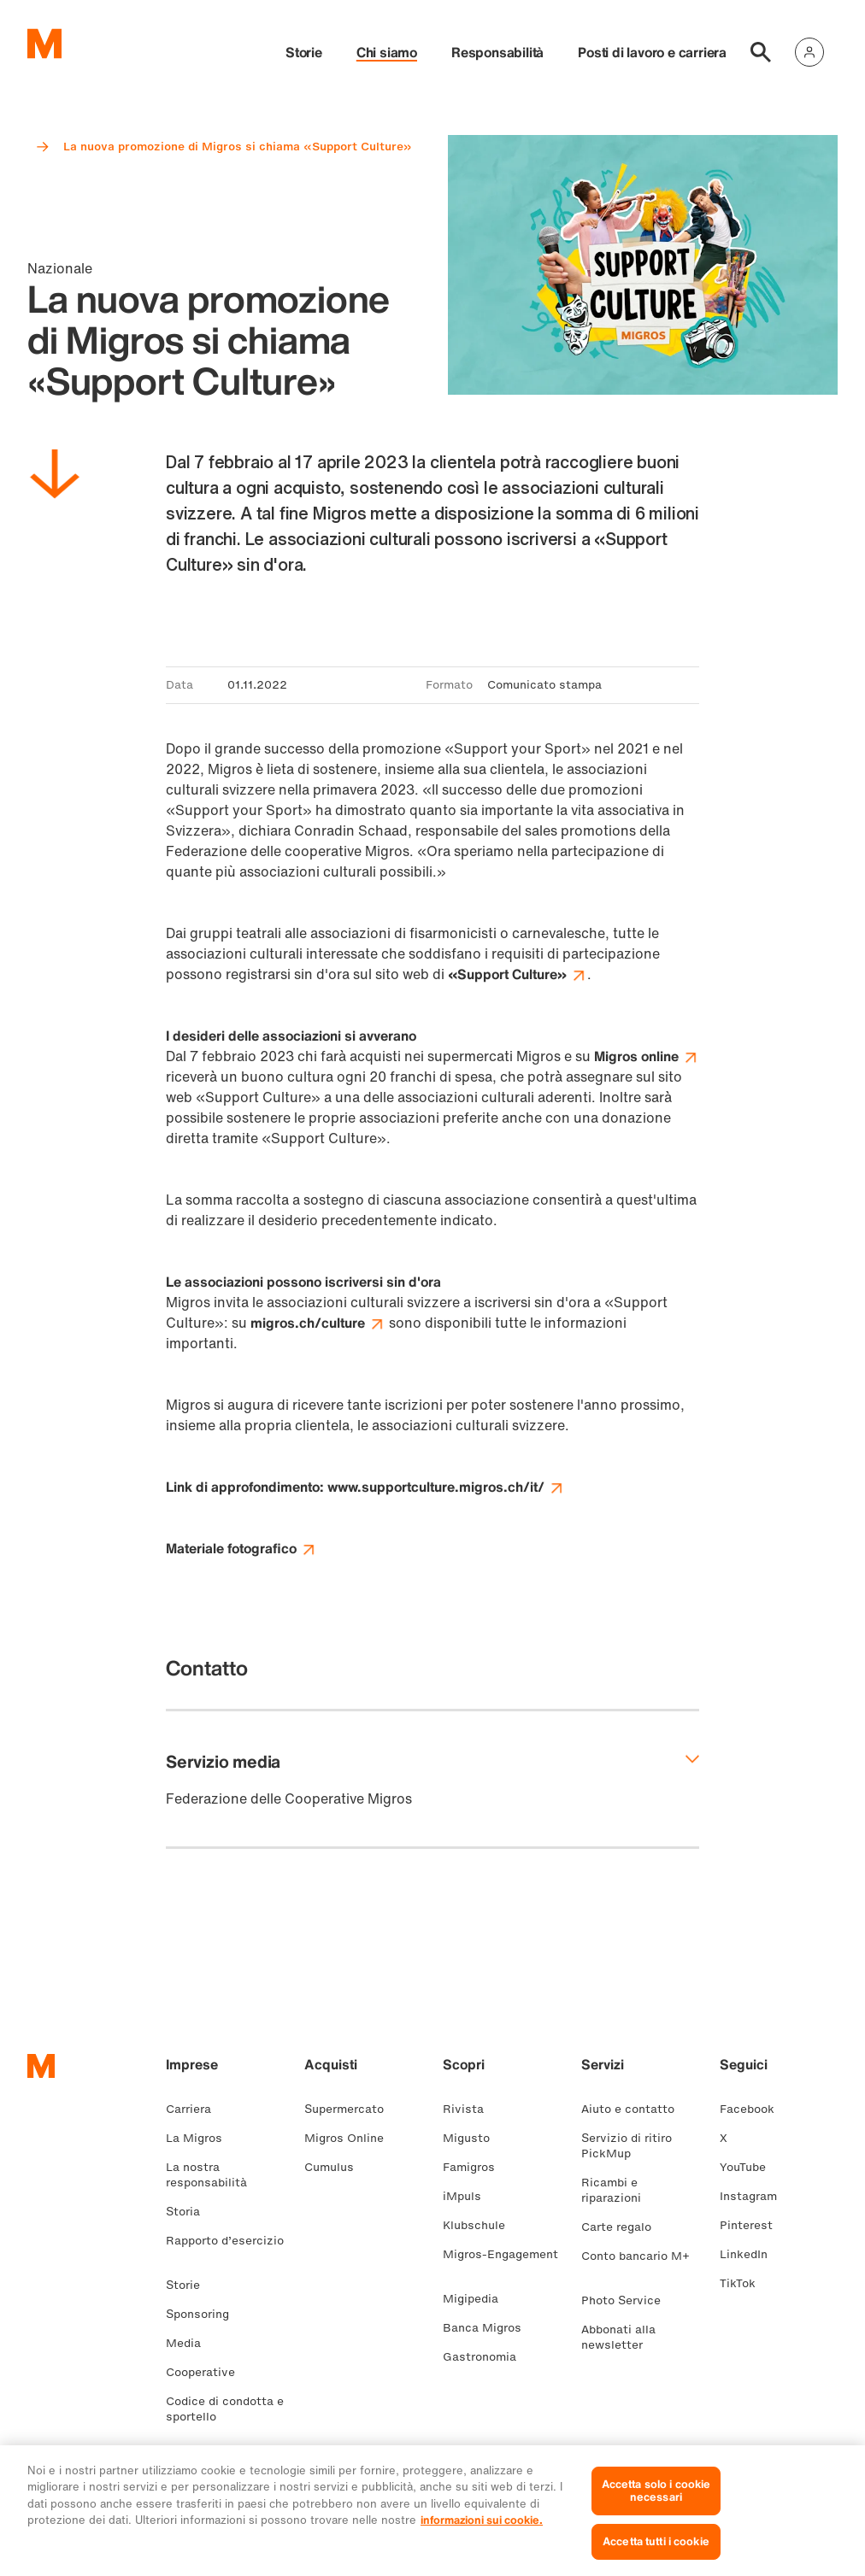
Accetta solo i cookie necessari (656, 2501)
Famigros (476, 2167)
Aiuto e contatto (634, 2109)
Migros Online (350, 2138)
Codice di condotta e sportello (225, 2409)
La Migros (201, 2138)
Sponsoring (204, 2314)
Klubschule (481, 2225)
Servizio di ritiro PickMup (626, 2146)
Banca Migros (489, 2328)
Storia (190, 2211)
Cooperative (207, 2372)
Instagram (755, 2196)
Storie (303, 52)
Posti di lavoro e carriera (652, 52)
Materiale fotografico (241, 1548)
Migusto (473, 2138)
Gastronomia (486, 2357)
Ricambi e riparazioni (618, 2190)
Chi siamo (386, 52)
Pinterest (753, 2225)
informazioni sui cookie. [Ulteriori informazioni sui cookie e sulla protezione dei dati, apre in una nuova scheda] (482, 2531)
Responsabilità (497, 52)
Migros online (646, 1056)
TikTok (744, 2283)
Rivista (470, 2109)
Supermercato (350, 2109)
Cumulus (336, 2167)
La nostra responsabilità (213, 2175)
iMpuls (469, 2196)
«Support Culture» (517, 974)
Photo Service (627, 2300)
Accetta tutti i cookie (656, 2552)
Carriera (195, 2109)
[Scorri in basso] (54, 476)
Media (190, 2343)
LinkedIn (750, 2254)
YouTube (750, 2167)
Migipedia (477, 2298)
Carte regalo (623, 2227)
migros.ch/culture (317, 1322)
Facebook (754, 2109)
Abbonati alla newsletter (618, 2337)
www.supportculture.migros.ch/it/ (446, 1486)
